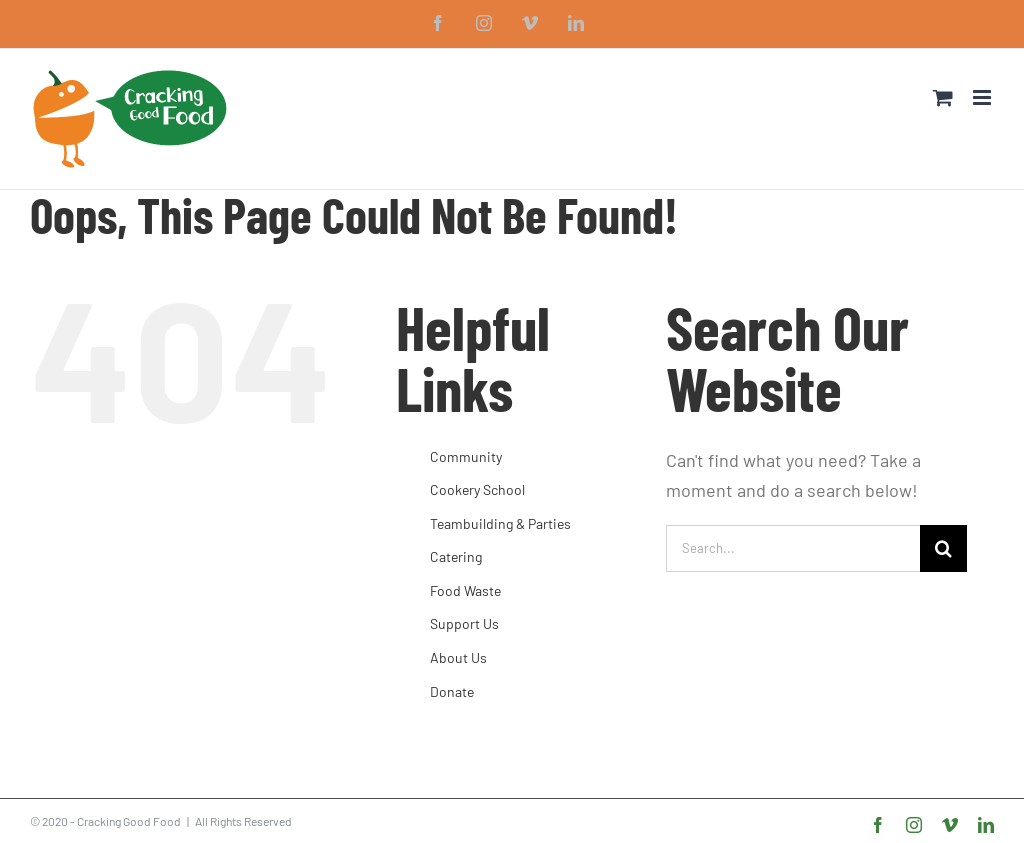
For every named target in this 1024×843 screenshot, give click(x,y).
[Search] (943, 548)
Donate (452, 691)
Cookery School (477, 489)
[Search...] (793, 548)
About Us (458, 657)
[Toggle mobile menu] (983, 97)
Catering (456, 556)
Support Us (464, 623)
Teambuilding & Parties (500, 523)
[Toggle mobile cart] (943, 97)
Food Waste (465, 590)
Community (466, 456)
